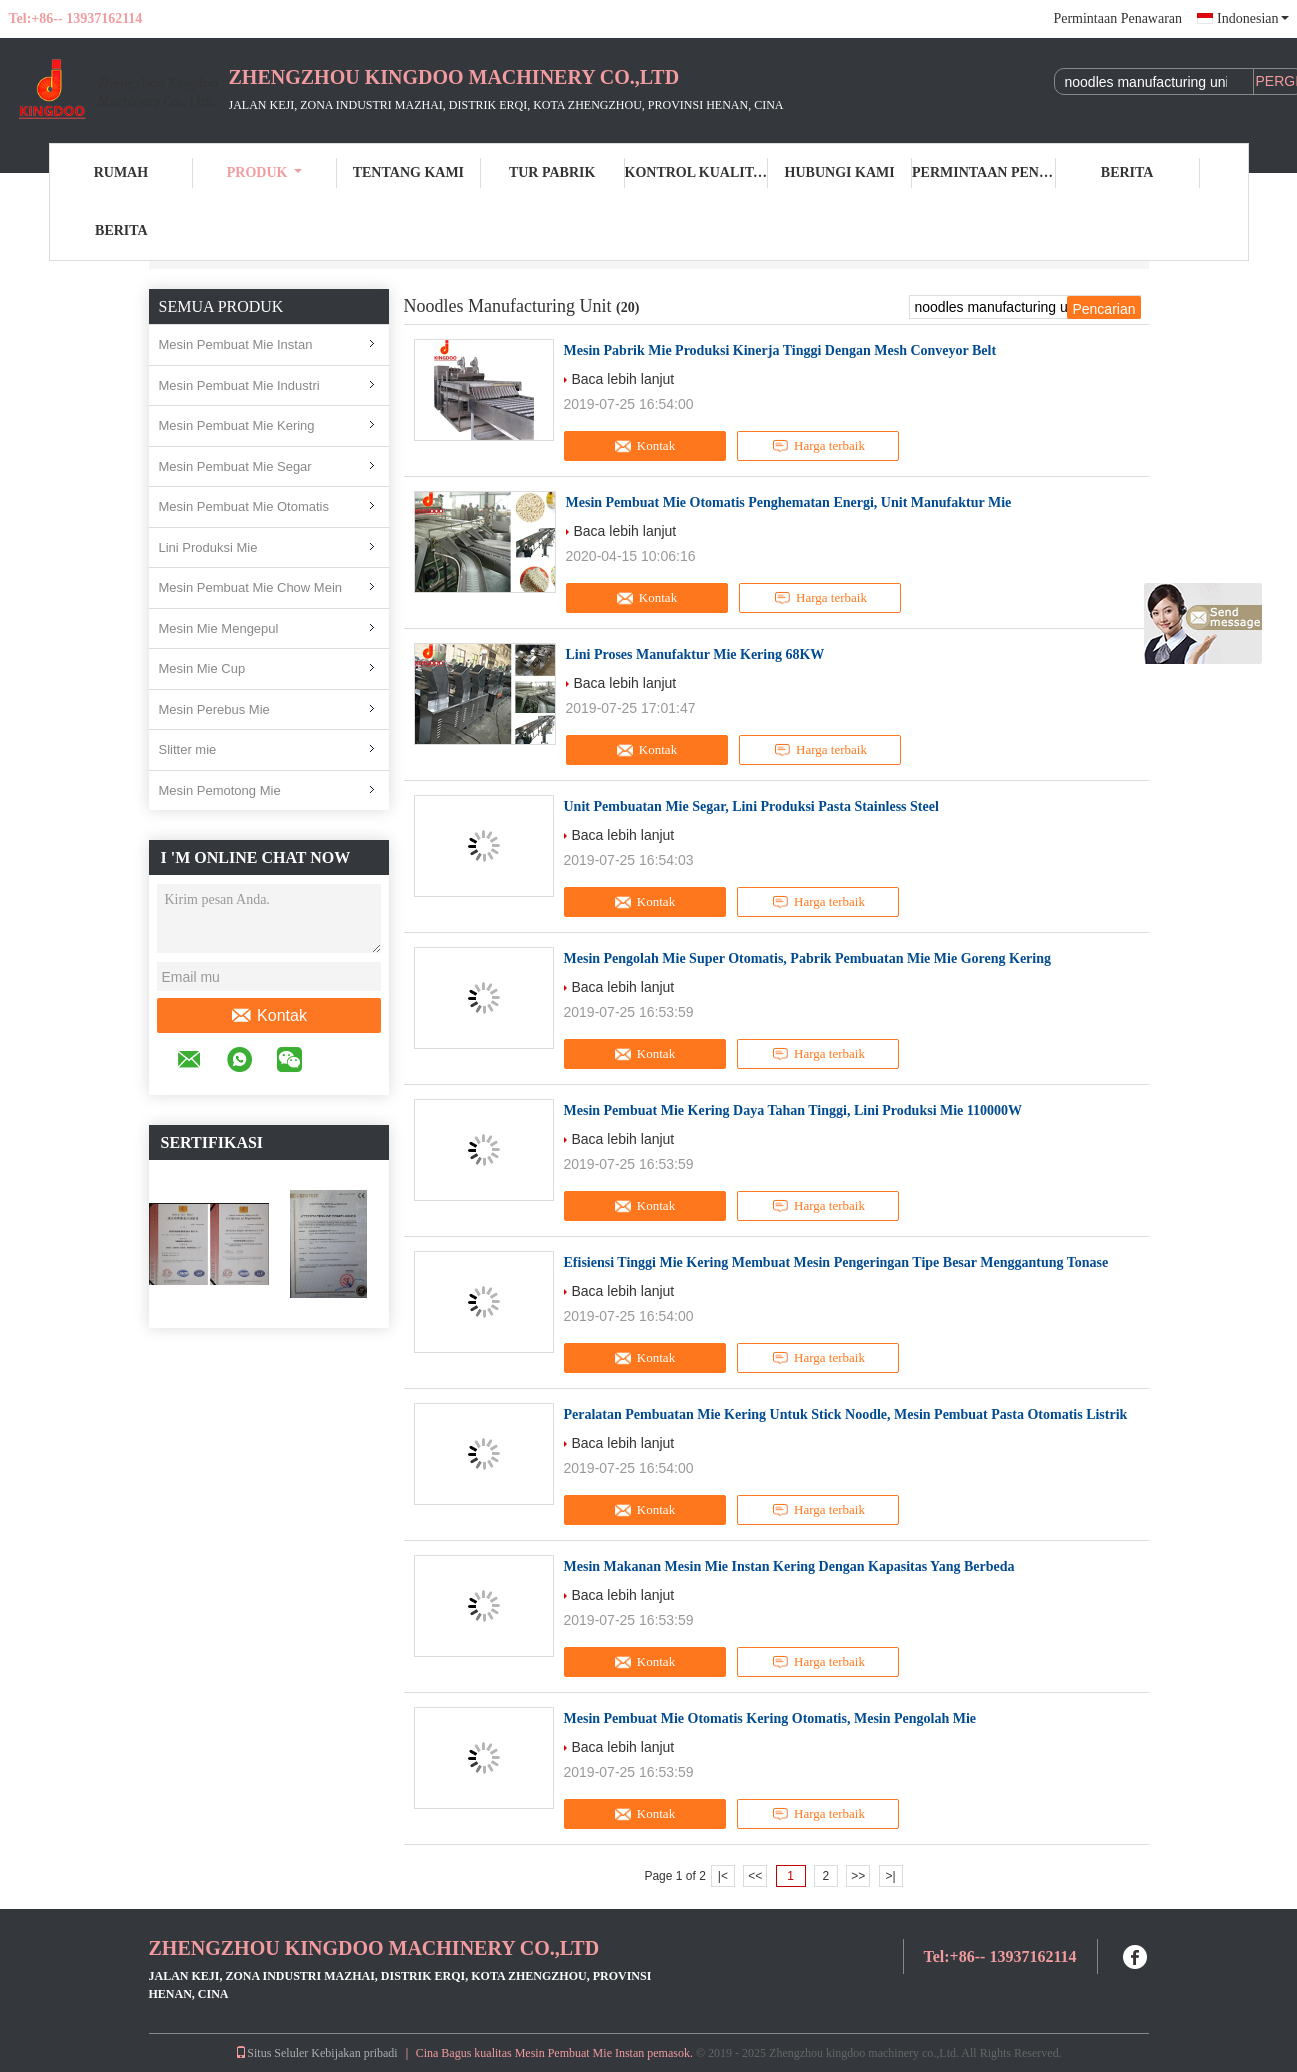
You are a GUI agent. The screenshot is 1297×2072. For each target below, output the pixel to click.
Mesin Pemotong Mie (220, 790)
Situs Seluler (271, 2053)
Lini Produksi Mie (208, 547)
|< (723, 1876)
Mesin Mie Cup (202, 668)
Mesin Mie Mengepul (219, 628)
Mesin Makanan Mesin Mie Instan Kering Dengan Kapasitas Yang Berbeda (789, 1566)
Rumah (121, 172)
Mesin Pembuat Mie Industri (239, 385)
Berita (1127, 172)
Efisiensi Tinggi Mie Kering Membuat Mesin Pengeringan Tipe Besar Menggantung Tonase (836, 1262)
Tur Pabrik (552, 172)
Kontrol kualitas (697, 172)
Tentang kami (408, 172)
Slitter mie (188, 749)
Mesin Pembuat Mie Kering (237, 425)
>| (890, 1876)
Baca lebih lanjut (623, 379)
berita (121, 230)
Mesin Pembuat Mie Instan (236, 344)
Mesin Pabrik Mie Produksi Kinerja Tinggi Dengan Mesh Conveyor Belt (780, 350)
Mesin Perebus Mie (214, 709)
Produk (265, 172)
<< (755, 1876)
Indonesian (1252, 18)
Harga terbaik (818, 446)
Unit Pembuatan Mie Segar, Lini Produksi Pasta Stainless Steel (751, 806)
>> (858, 1876)
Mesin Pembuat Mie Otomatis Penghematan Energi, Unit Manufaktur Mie (789, 502)
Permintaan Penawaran (1117, 18)
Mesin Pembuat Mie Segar (235, 466)
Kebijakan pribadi (354, 2053)
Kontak (268, 1016)
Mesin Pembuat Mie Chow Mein (251, 587)
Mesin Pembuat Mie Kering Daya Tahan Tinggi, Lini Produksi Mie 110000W (793, 1110)
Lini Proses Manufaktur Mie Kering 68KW (695, 654)
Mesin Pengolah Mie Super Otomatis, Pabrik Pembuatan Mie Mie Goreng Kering (808, 958)
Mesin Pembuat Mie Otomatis (244, 506)
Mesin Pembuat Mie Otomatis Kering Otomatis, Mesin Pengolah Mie (770, 1718)
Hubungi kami (840, 172)
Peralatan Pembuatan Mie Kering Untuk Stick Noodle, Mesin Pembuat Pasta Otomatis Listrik (846, 1414)
